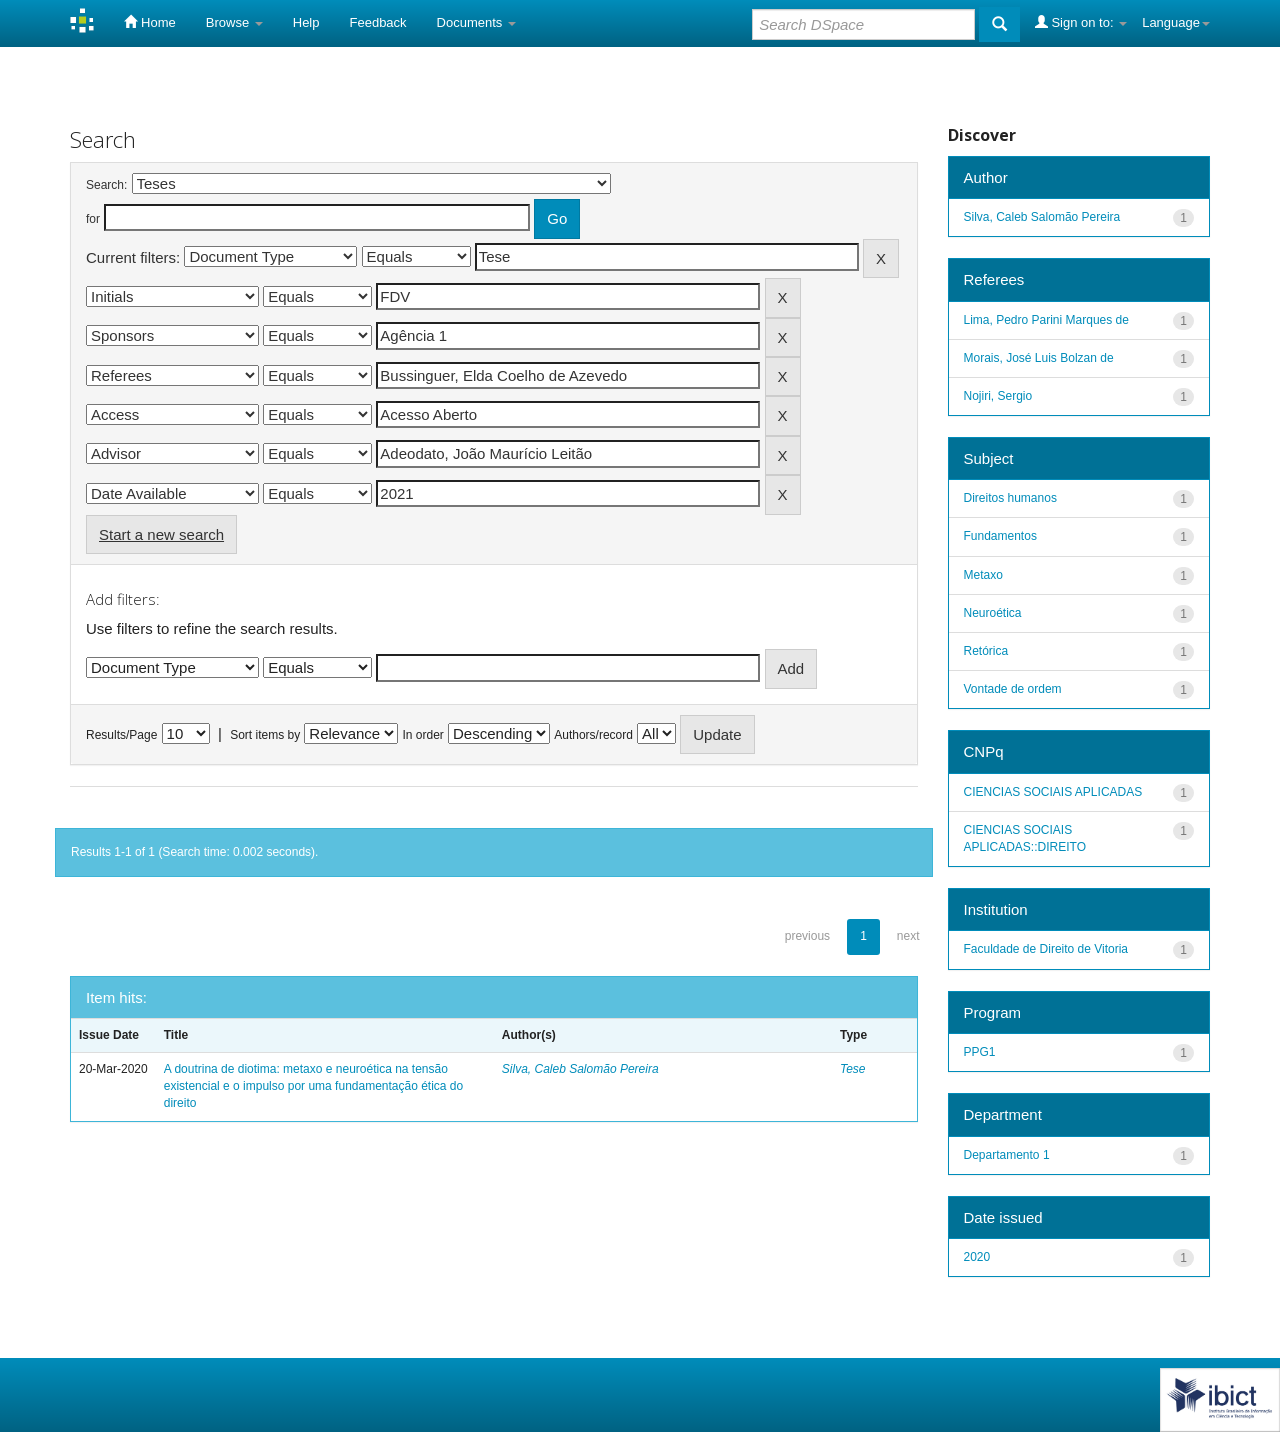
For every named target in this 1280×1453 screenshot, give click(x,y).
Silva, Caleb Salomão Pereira (580, 1069)
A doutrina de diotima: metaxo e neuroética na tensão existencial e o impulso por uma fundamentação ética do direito (314, 1086)
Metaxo (983, 575)
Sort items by (265, 735)
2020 (977, 1257)
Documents (476, 22)
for (93, 219)
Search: (106, 185)
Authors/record (593, 735)
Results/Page (121, 735)
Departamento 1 (1007, 1155)
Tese (853, 1069)
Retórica (986, 651)
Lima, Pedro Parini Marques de (1046, 320)
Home (149, 22)
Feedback (378, 22)
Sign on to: (1081, 22)
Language (1176, 22)
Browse (234, 22)
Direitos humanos (1010, 498)
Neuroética (993, 613)
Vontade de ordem (1013, 689)
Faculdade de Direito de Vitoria (1046, 949)
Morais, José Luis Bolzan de (1039, 358)
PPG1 (980, 1052)
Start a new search (161, 534)
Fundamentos (1000, 536)
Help (306, 22)
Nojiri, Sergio (998, 396)
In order (423, 735)
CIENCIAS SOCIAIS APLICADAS (1053, 792)
